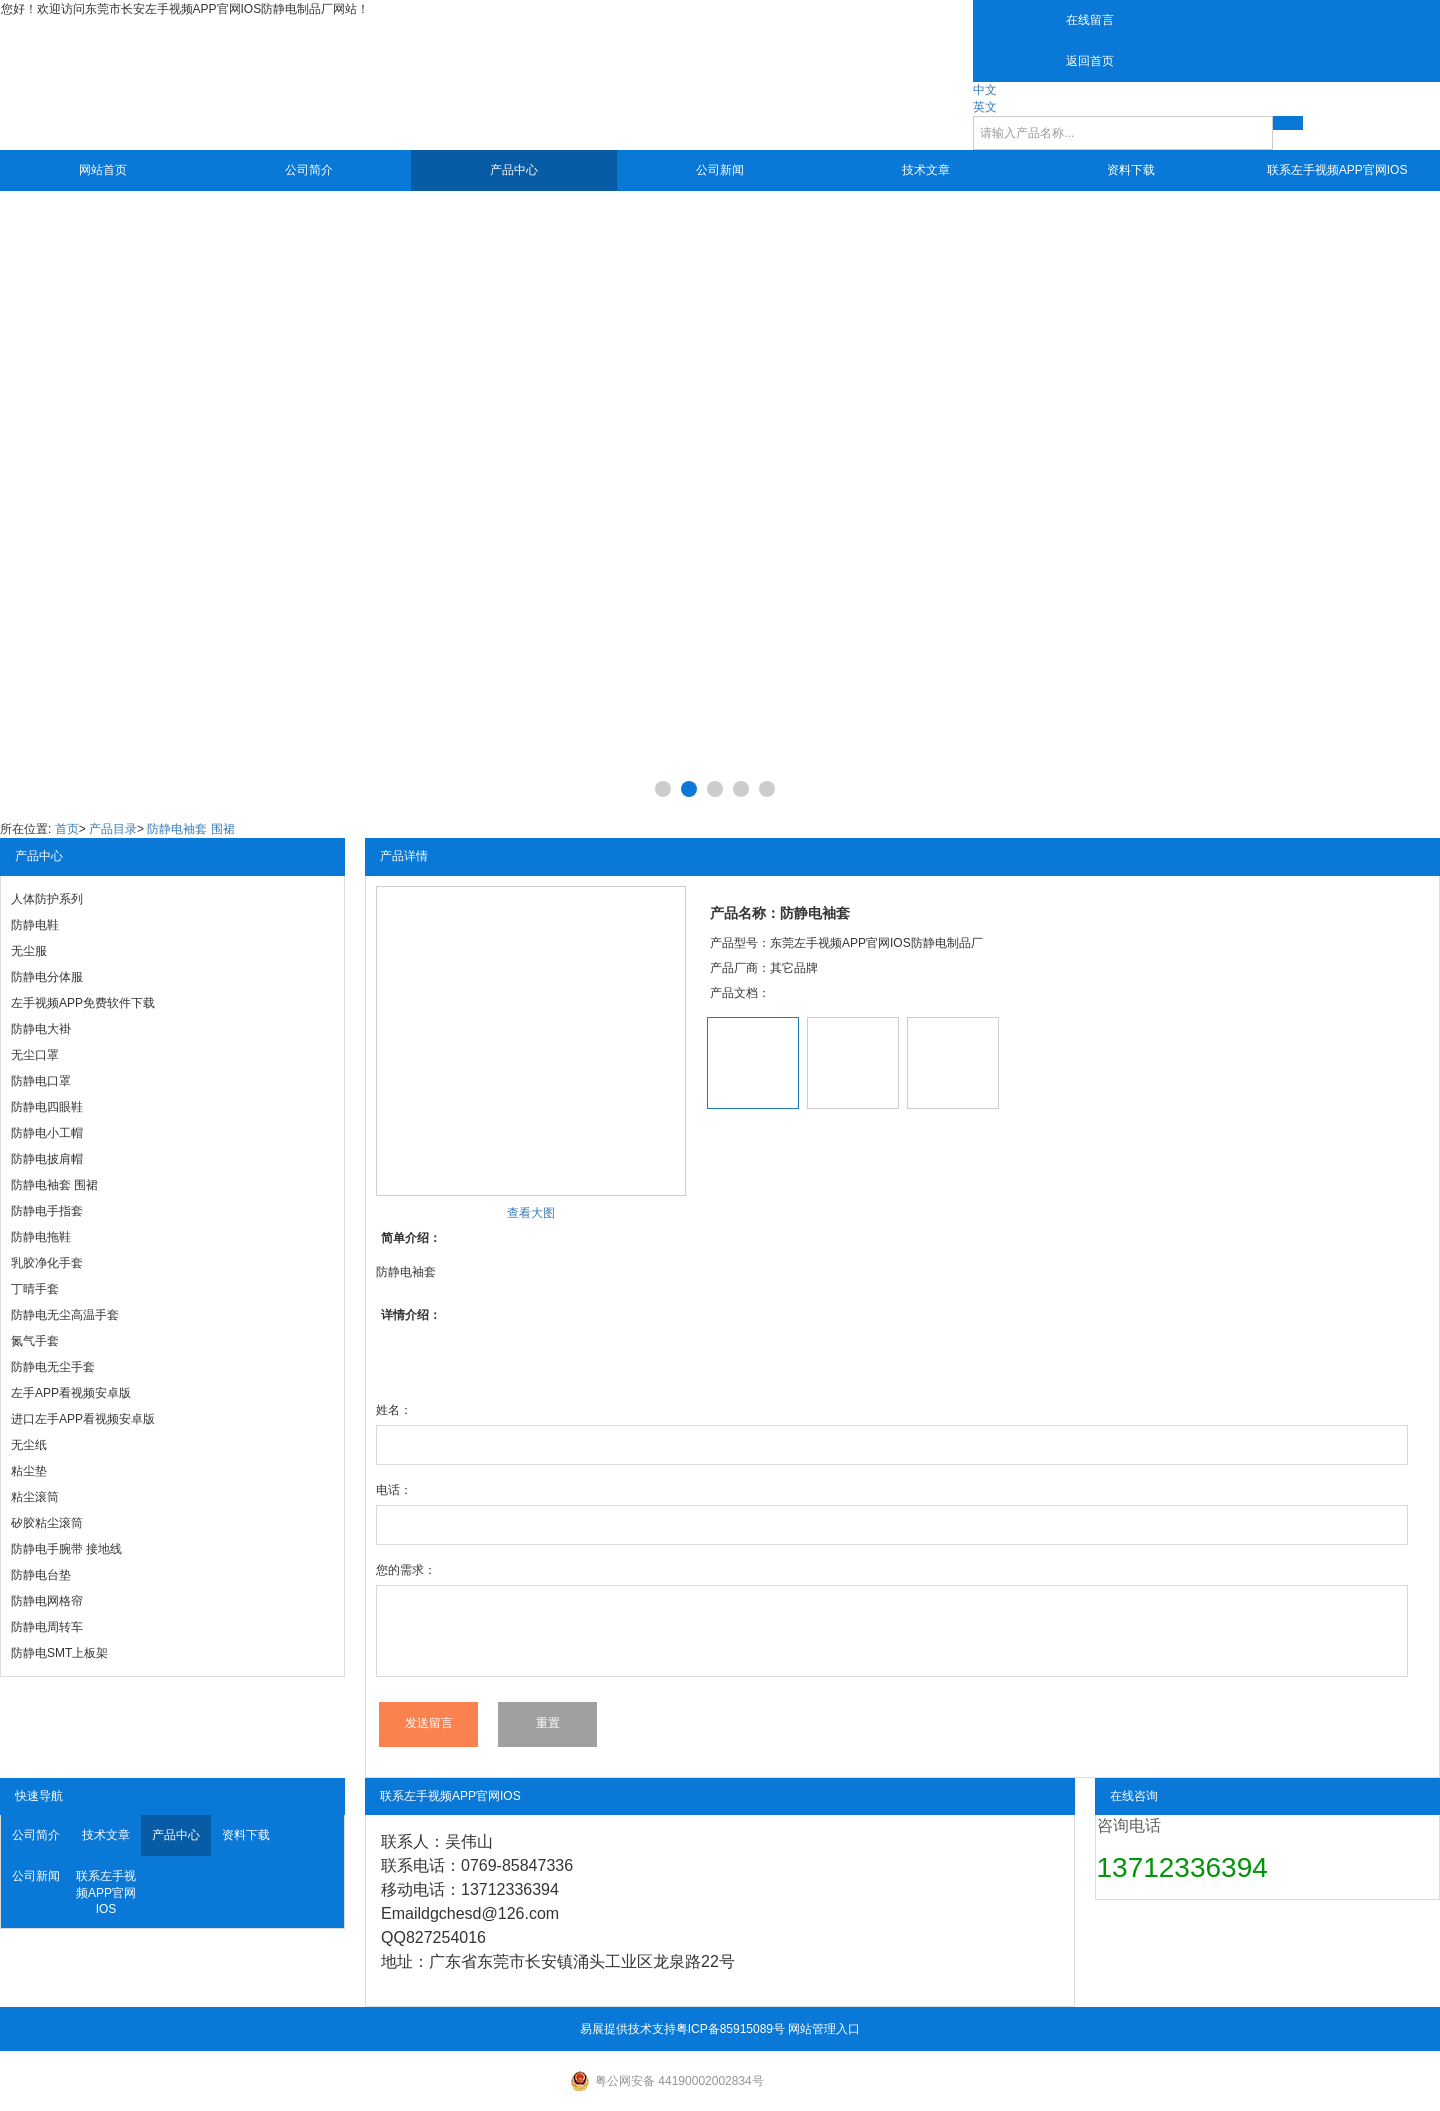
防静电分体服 (47, 977)
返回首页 (1090, 61)
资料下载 (1131, 170)
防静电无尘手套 (53, 1367)
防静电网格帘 (47, 1601)
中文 (985, 90)
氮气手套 (35, 1341)
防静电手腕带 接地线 (66, 1549)
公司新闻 (720, 170)
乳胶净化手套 (47, 1263)
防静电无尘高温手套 (65, 1315)
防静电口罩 (41, 1081)
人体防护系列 (47, 899)
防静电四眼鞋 (47, 1107)
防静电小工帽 (47, 1133)
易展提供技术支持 (628, 2029)
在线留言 (1090, 20)
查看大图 (531, 1213)
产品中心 (514, 170)
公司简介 (309, 170)
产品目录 (113, 829)
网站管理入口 (824, 2029)
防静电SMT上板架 (59, 1653)
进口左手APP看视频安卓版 (83, 1419)
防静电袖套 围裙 (190, 829)
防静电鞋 (35, 925)
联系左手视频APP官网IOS (1337, 170)
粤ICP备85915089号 (730, 2029)
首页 (67, 829)
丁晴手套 (35, 1289)
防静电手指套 (47, 1211)
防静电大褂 (41, 1029)
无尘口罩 (35, 1055)
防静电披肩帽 (47, 1159)
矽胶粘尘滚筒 (47, 1523)
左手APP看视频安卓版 (71, 1393)
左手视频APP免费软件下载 (83, 1003)
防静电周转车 (47, 1627)
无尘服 (29, 951)
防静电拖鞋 (41, 1237)
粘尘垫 (29, 1471)
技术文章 (926, 170)
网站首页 (103, 170)
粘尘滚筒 (35, 1497)
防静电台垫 (41, 1575)
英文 (985, 107)
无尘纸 (29, 1445)
